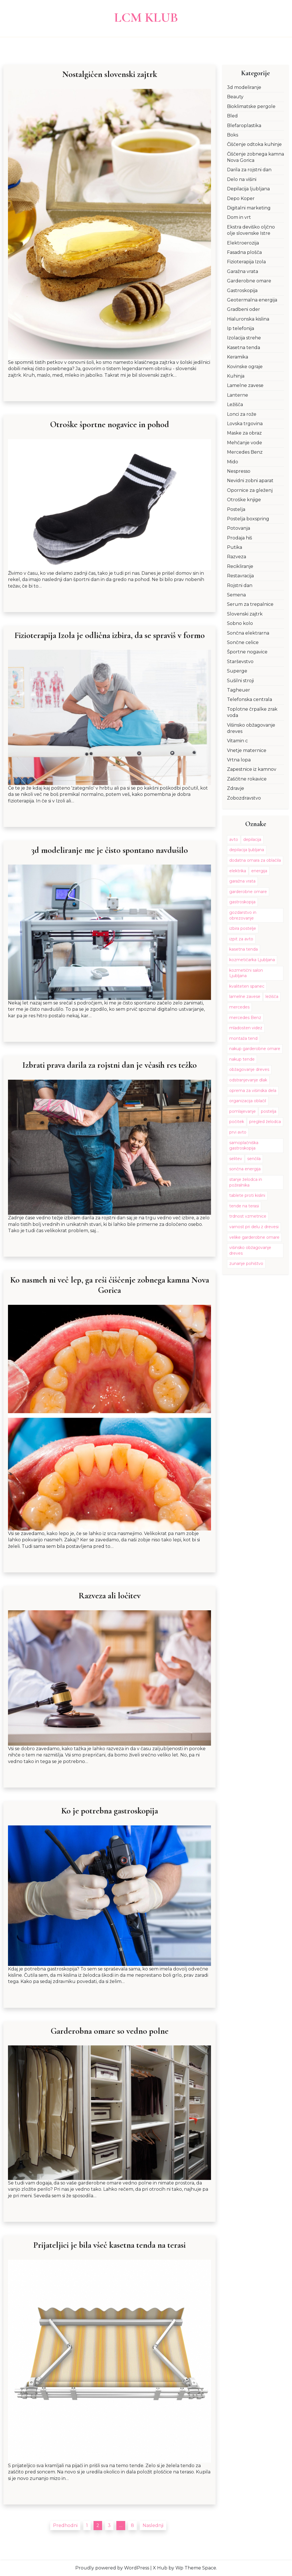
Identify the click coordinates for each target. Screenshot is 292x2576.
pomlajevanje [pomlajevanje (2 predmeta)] (242, 1111)
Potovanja (238, 528)
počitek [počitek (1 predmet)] (236, 1121)
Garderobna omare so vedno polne (109, 2031)
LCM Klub (146, 17)
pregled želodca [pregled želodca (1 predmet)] (265, 1121)
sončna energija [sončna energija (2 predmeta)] (245, 1168)
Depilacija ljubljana (248, 188)
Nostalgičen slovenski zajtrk (109, 74)
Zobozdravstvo (244, 798)
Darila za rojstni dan (249, 169)
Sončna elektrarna (248, 633)
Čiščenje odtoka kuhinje (254, 144)
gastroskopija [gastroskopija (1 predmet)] (242, 901)
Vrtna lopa (239, 760)
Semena (236, 595)
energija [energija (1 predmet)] (259, 870)
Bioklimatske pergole (251, 106)
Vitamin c (237, 740)
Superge (237, 671)
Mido (232, 461)
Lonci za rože (241, 414)
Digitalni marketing (249, 208)
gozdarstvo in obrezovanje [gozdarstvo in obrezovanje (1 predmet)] (242, 915)
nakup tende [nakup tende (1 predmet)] (242, 1059)
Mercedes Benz (245, 452)
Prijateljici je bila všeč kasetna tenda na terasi (109, 2245)
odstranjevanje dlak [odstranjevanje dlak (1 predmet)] (248, 1080)
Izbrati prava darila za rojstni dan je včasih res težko (109, 1065)
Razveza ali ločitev (109, 1596)
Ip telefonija (240, 328)
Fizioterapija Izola (246, 261)
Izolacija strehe (244, 338)
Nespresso (238, 471)
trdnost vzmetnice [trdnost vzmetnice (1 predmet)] (247, 1216)
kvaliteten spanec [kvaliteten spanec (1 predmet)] (246, 986)
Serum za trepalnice (250, 604)
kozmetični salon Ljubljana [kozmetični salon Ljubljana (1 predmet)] (246, 973)
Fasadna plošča (244, 252)
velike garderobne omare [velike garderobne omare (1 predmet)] (254, 1237)
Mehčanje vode (244, 442)
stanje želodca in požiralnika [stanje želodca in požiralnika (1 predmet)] (245, 1182)
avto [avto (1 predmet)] (233, 839)
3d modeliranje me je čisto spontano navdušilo (109, 850)
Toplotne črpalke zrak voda (252, 712)
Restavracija (240, 575)
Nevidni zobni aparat (250, 480)
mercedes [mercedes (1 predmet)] (239, 1007)
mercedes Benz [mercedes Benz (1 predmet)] (245, 1017)
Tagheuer (238, 690)
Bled (232, 116)
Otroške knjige (244, 499)
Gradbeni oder (243, 309)
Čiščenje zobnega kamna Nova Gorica (255, 157)
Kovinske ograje (245, 366)
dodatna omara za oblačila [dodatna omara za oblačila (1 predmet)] (255, 860)
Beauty (235, 96)
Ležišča (235, 404)
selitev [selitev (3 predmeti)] (235, 1158)
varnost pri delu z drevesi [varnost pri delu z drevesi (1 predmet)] (254, 1226)
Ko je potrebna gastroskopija (109, 1811)
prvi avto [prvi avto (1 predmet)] (237, 1132)
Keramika (237, 357)
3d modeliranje (244, 87)
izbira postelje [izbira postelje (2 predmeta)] (242, 928)
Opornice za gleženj (250, 490)
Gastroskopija (242, 290)
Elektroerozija (243, 243)
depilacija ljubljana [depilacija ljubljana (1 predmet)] (246, 849)
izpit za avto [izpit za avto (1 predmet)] (241, 938)
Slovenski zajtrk (245, 614)
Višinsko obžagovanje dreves (251, 728)
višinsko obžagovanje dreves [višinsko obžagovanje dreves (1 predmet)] (250, 1250)
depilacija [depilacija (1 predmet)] (252, 839)
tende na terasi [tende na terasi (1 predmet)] (244, 1205)
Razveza (236, 556)
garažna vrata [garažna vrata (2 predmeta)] (242, 881)
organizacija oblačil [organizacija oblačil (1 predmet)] (247, 1100)
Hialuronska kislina (248, 319)
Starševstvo (240, 661)
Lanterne (237, 395)
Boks (232, 135)
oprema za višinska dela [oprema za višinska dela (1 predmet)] (252, 1090)
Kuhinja (235, 376)
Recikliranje (240, 566)
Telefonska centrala (249, 699)
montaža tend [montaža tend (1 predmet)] (243, 1038)
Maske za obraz (244, 433)
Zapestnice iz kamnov (251, 769)
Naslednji (153, 2525)
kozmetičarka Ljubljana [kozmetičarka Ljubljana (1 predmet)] (252, 959)
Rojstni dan (239, 585)
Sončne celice (243, 642)
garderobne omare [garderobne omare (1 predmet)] (248, 891)
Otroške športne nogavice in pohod (109, 424)
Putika (234, 547)
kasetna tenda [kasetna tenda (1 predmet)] (243, 949)
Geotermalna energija (252, 300)
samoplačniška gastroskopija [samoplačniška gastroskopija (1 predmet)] (243, 1145)
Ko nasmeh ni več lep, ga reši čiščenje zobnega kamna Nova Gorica (109, 1285)
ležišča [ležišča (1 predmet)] (271, 996)
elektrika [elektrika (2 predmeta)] (237, 870)
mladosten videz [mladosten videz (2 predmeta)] (245, 1027)
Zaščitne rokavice (247, 779)
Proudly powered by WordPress (112, 2568)
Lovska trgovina (245, 423)
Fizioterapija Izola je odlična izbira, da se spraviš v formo (110, 635)
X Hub (160, 2568)
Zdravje (235, 788)
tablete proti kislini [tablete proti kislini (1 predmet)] (247, 1195)
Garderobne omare (249, 281)
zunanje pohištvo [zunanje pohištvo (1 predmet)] (246, 1263)
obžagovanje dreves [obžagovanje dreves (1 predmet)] (249, 1069)
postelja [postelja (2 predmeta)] (268, 1111)
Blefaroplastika (244, 125)
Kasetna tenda (243, 347)
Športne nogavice (247, 652)
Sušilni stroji (240, 680)
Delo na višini (241, 179)
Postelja (236, 509)
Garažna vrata (242, 271)
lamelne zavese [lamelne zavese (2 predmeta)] (244, 996)
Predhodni (65, 2525)
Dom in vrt (239, 217)
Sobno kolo (240, 623)
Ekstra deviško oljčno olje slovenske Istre (251, 230)
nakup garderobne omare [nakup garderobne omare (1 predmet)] (254, 1048)
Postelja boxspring (248, 518)
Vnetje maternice (246, 750)
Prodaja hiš (239, 538)
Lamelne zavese (245, 385)
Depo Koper (241, 198)
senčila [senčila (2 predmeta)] (254, 1158)
